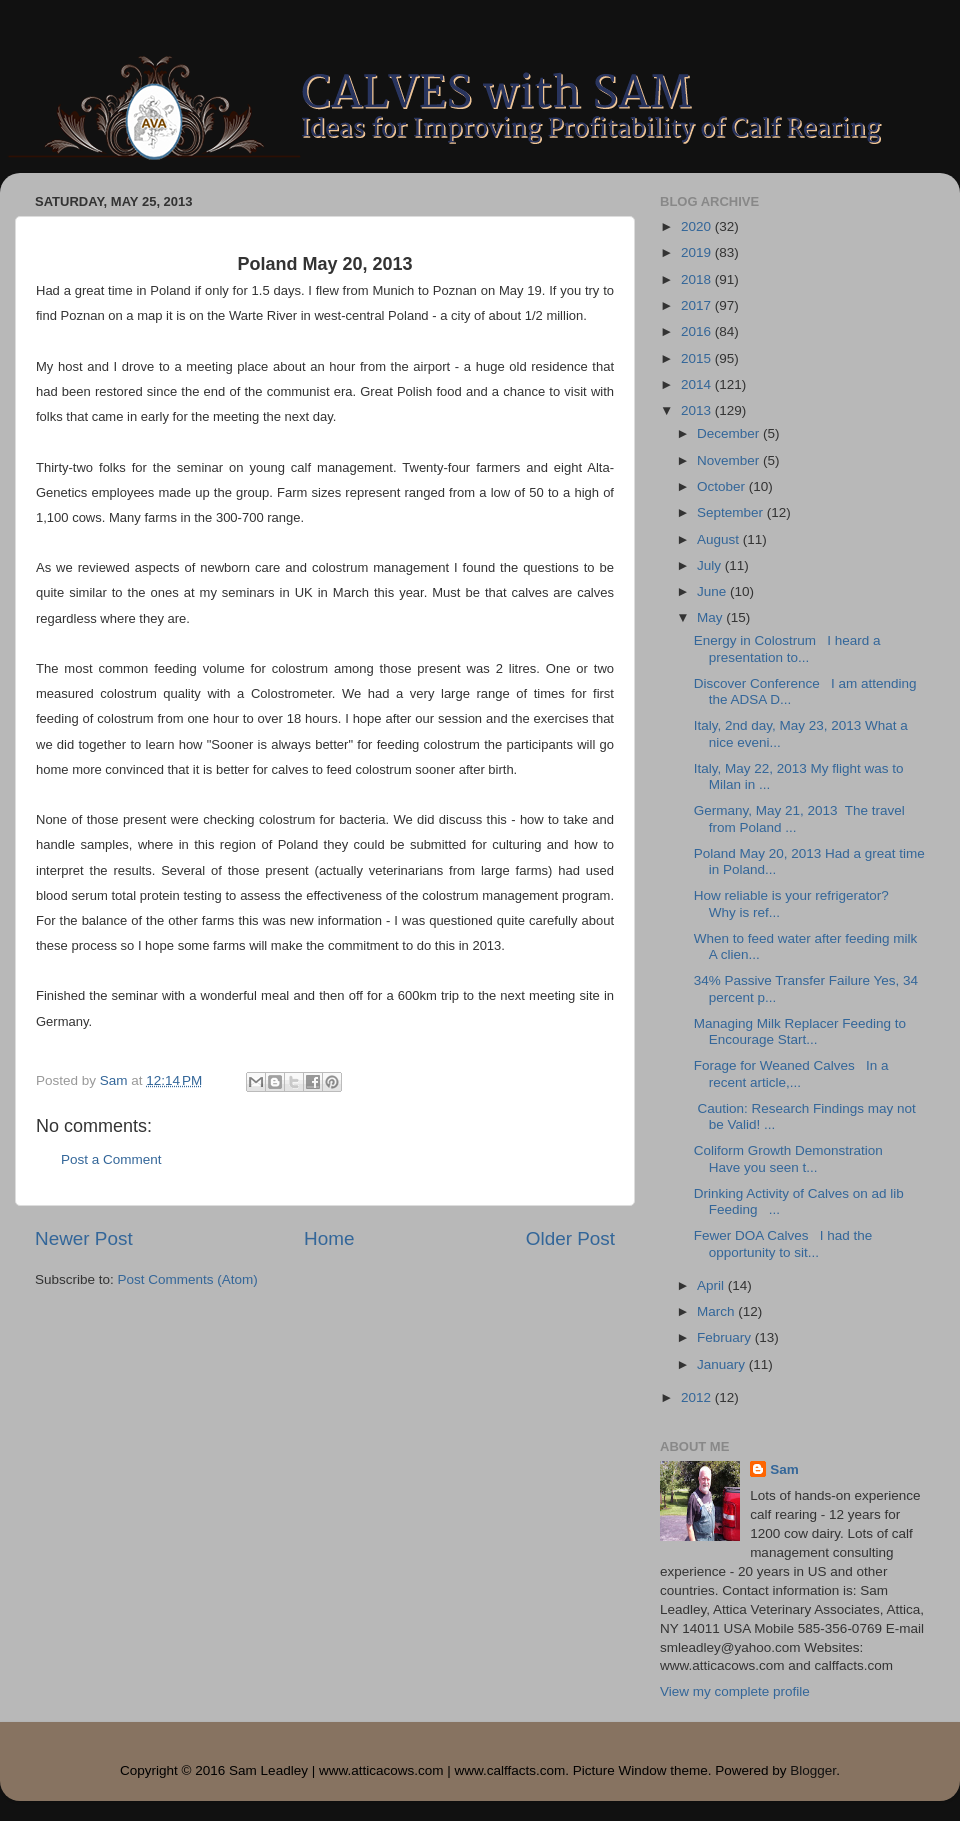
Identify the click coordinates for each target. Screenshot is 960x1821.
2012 (698, 1397)
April (712, 1285)
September (732, 512)
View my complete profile (735, 1691)
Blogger (813, 1770)
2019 (698, 252)
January (723, 1364)
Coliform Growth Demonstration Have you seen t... (792, 1158)
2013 (698, 410)
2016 (698, 331)
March (717, 1311)
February (726, 1337)
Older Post (570, 1238)
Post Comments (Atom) (188, 1279)
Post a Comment (111, 1159)
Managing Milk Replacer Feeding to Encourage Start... (800, 1031)
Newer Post (84, 1238)
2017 (698, 305)
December (730, 433)
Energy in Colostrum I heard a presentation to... (787, 648)
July (711, 565)
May (711, 617)
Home (329, 1238)
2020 (698, 226)
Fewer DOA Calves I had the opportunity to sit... (783, 1243)
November (730, 460)
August (720, 539)
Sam (784, 1469)
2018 (698, 279)
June (713, 591)
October (723, 486)
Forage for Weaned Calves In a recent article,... (791, 1073)
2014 (698, 384)
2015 (698, 358)
